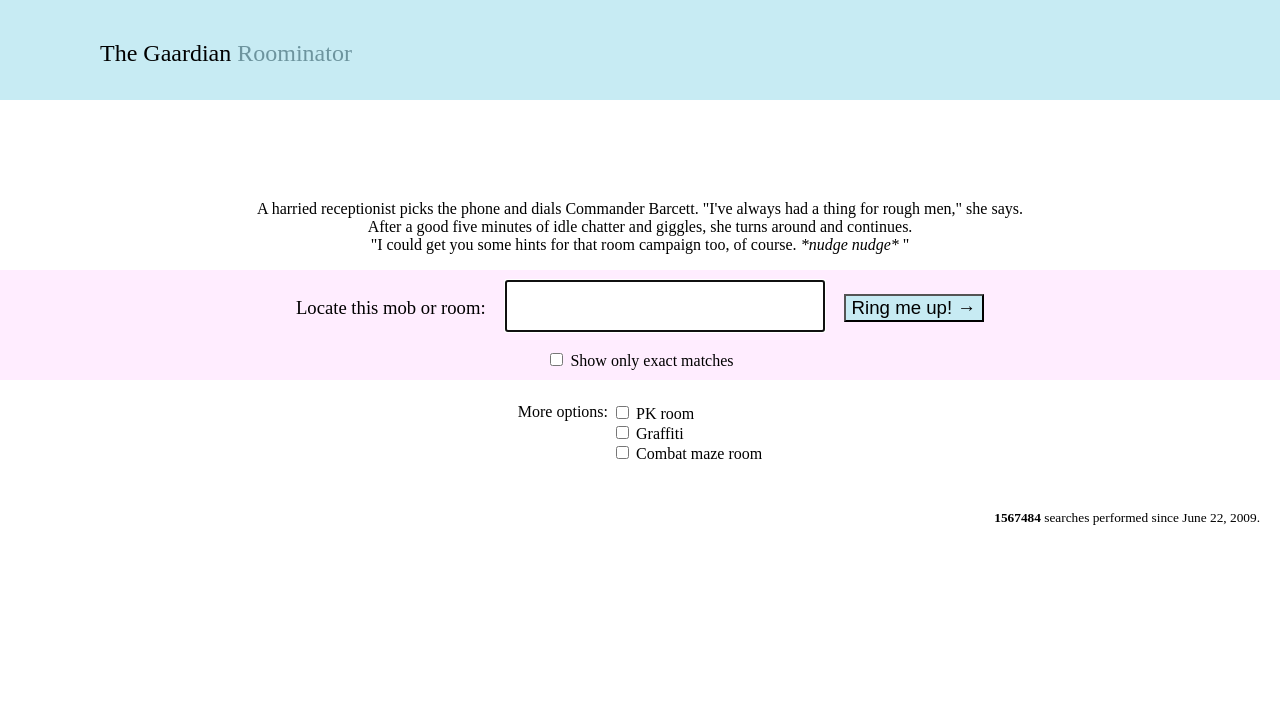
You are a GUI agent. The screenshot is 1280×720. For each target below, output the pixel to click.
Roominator (294, 53)
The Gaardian (165, 53)
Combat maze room (697, 453)
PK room (663, 413)
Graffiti (658, 433)
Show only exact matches (649, 360)
